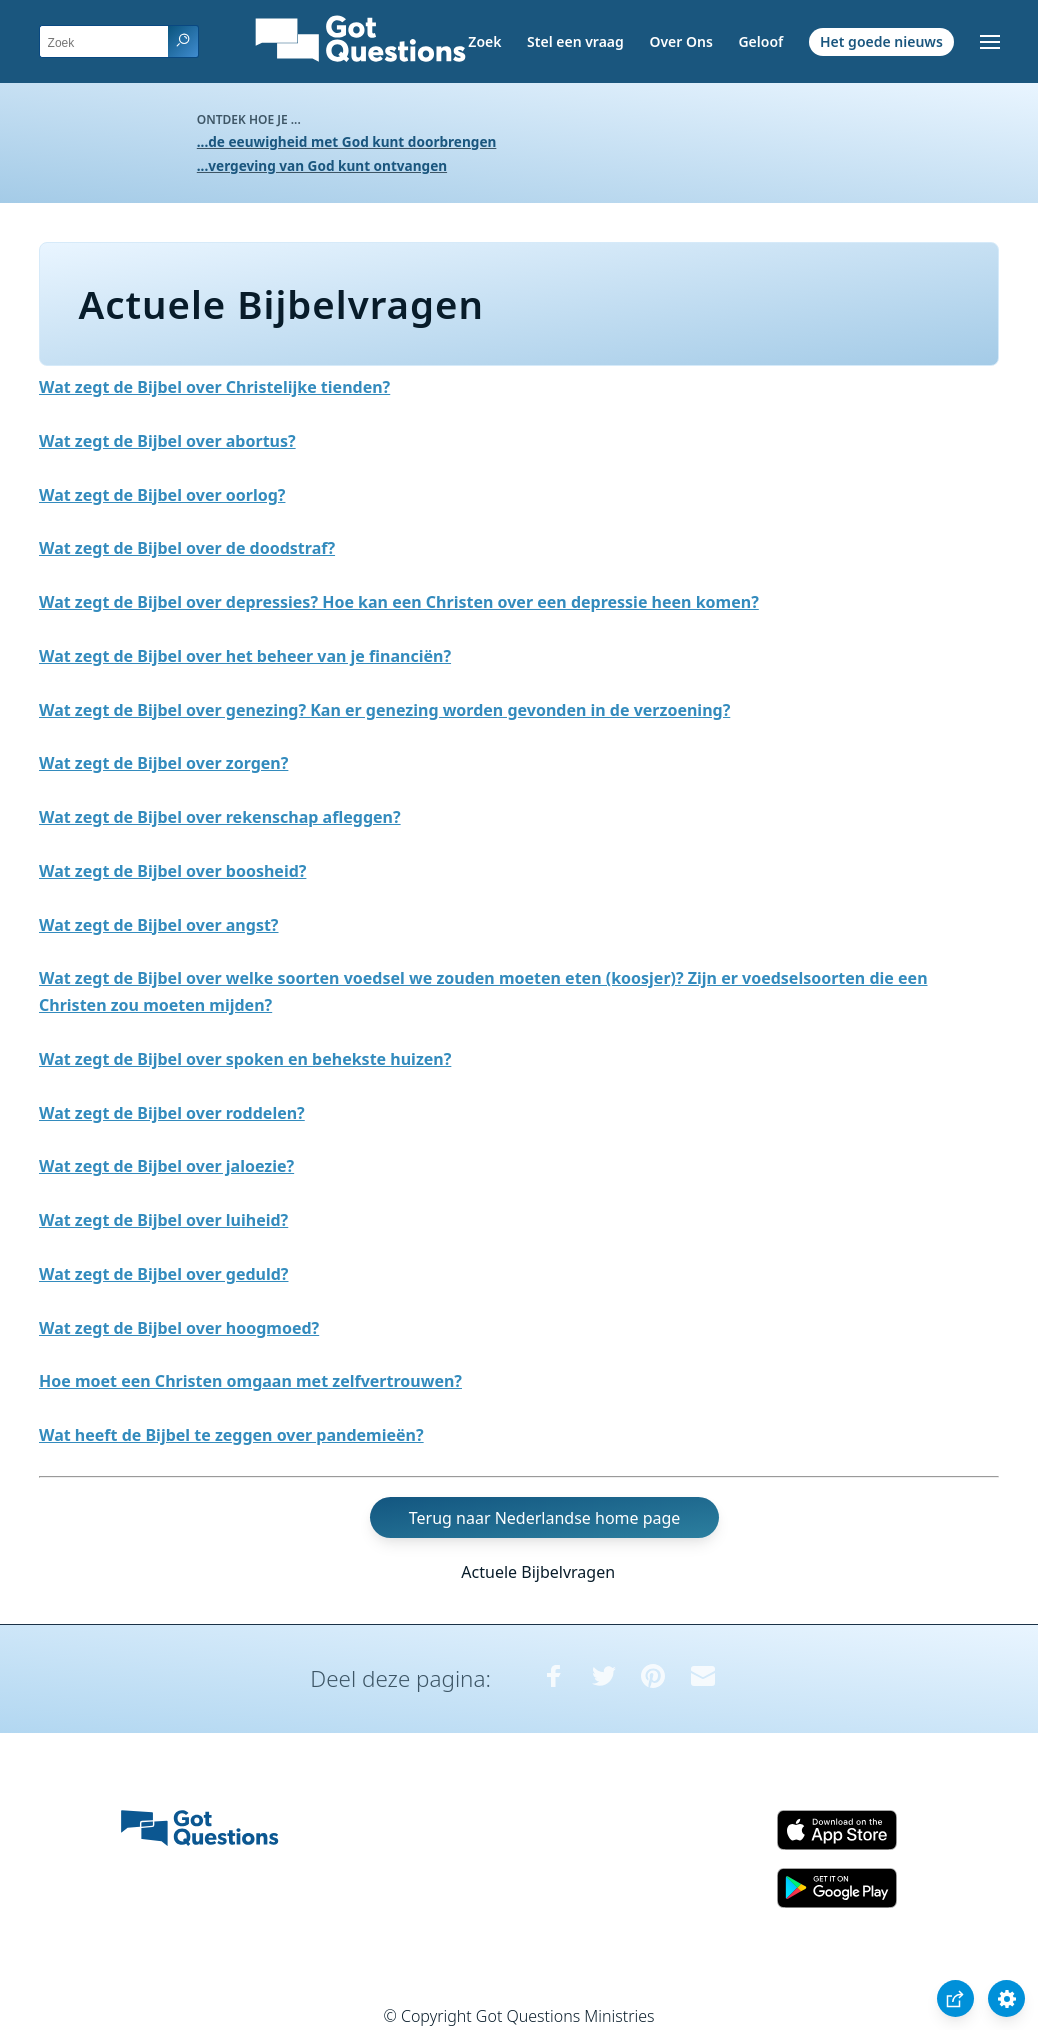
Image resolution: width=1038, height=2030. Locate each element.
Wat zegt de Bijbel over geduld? (163, 1274)
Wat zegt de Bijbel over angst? (159, 925)
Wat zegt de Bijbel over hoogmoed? (179, 1328)
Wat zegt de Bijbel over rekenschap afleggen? (220, 817)
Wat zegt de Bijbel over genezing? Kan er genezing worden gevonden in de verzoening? (384, 710)
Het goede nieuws (881, 41)
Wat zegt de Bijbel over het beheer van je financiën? (245, 656)
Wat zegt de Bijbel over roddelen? (172, 1113)
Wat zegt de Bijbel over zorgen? (163, 763)
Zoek (484, 41)
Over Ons (680, 41)
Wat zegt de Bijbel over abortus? (167, 441)
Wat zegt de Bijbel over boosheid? (172, 871)
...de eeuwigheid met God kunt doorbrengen (347, 141)
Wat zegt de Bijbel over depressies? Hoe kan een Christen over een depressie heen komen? (399, 602)
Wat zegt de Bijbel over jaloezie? (166, 1166)
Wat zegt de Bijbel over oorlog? (162, 495)
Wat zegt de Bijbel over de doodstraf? (187, 548)
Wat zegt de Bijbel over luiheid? (163, 1220)
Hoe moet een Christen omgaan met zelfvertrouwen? (250, 1381)
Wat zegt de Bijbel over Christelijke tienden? (214, 387)
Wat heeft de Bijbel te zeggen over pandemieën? (231, 1435)
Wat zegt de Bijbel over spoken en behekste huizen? (245, 1059)
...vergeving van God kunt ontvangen (322, 165)
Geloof (760, 41)
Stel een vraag (575, 41)
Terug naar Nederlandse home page (545, 1518)
